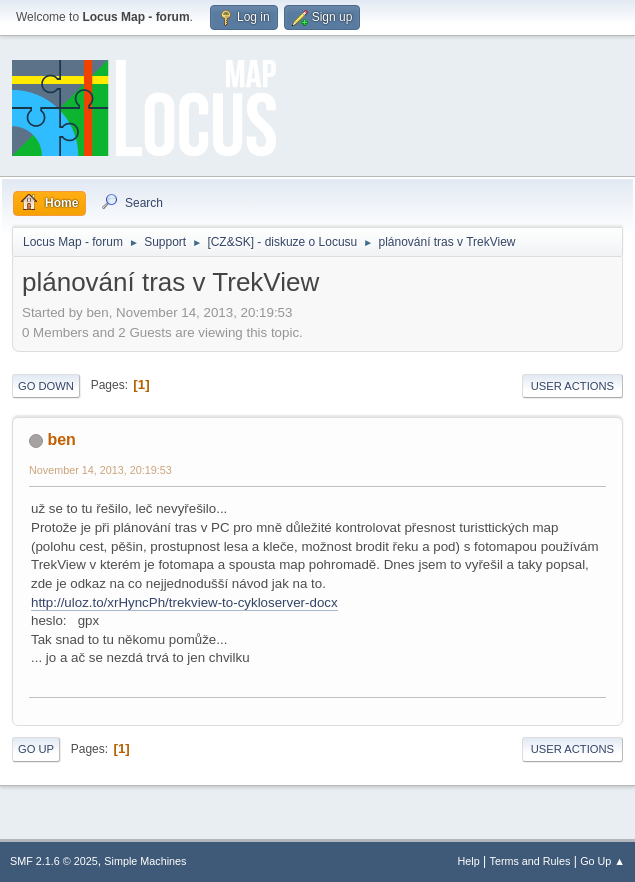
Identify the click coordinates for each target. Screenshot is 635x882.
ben (61, 439)
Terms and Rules (530, 861)
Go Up (36, 749)
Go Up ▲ (602, 861)
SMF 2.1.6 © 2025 (54, 861)
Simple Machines (145, 861)
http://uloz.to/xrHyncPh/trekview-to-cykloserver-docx (184, 602)
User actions (572, 386)
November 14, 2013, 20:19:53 (100, 470)
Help (469, 861)
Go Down (46, 386)
